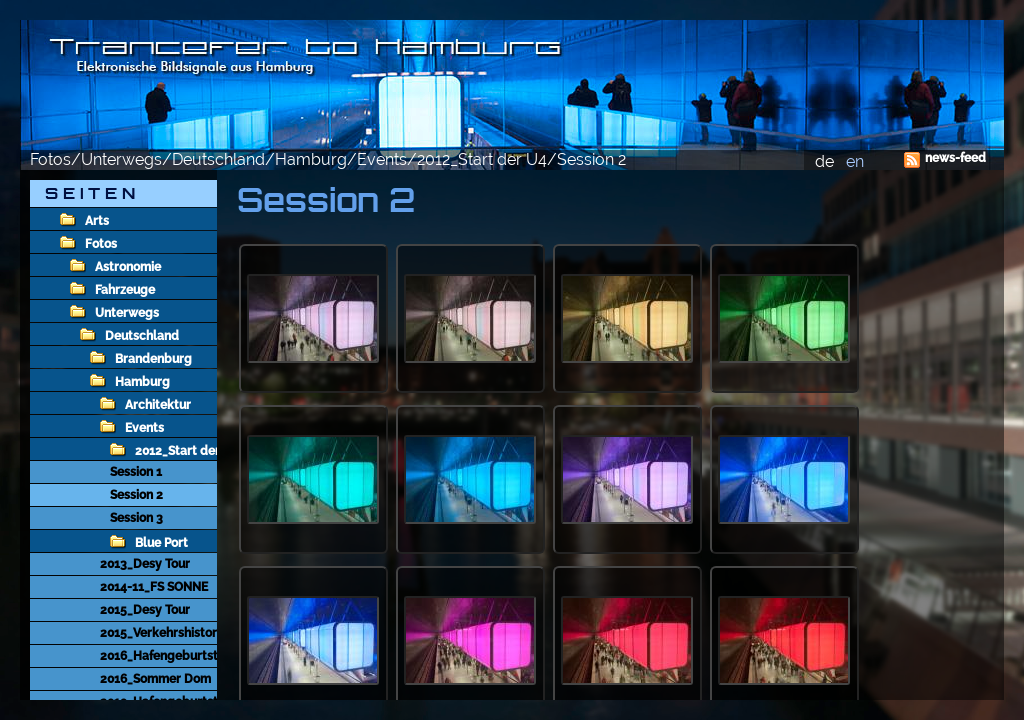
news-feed (955, 158)
